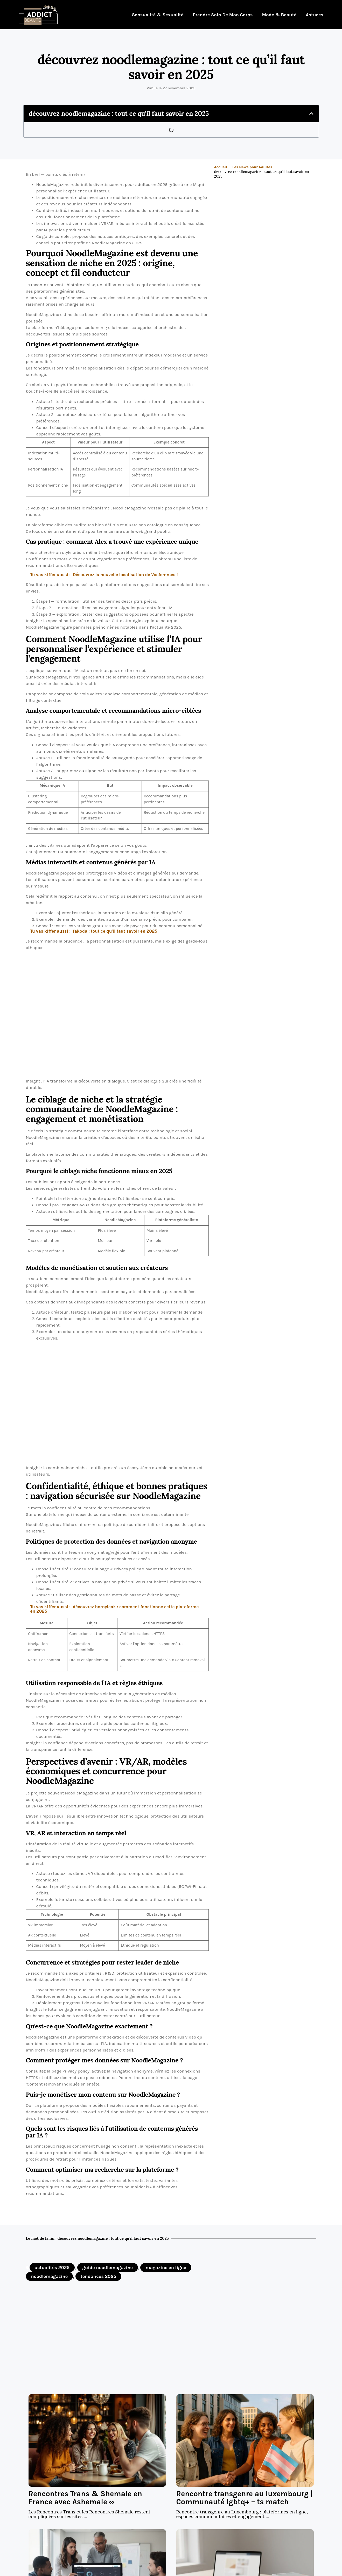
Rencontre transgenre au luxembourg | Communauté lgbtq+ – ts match (244, 2498)
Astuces (314, 15)
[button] (311, 113)
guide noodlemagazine (107, 2267)
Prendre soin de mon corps (223, 15)
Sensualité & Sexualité (158, 15)
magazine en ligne (165, 2267)
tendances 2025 (98, 2276)
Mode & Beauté (279, 15)
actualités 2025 (52, 2267)
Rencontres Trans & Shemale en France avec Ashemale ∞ (85, 2498)
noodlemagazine (49, 2276)
